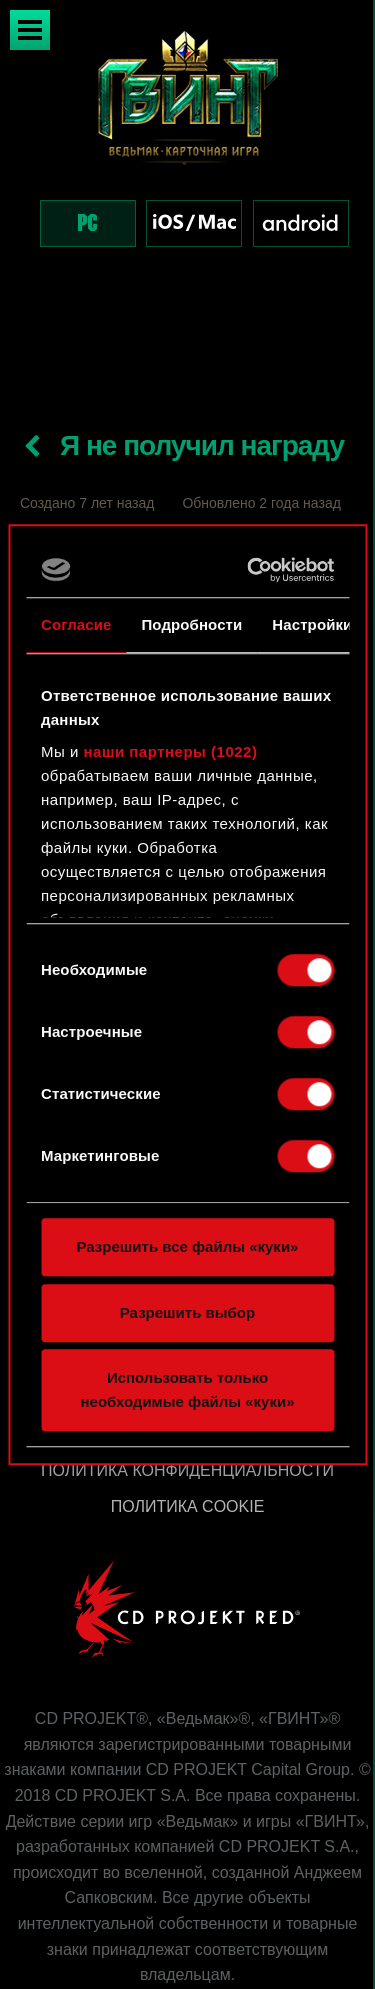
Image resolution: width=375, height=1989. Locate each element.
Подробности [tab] (191, 624)
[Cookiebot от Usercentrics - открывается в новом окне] (254, 570)
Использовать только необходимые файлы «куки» (187, 1389)
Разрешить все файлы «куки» (188, 1246)
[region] (187, 158)
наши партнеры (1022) (171, 751)
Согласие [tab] (76, 624)
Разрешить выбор (187, 1312)
